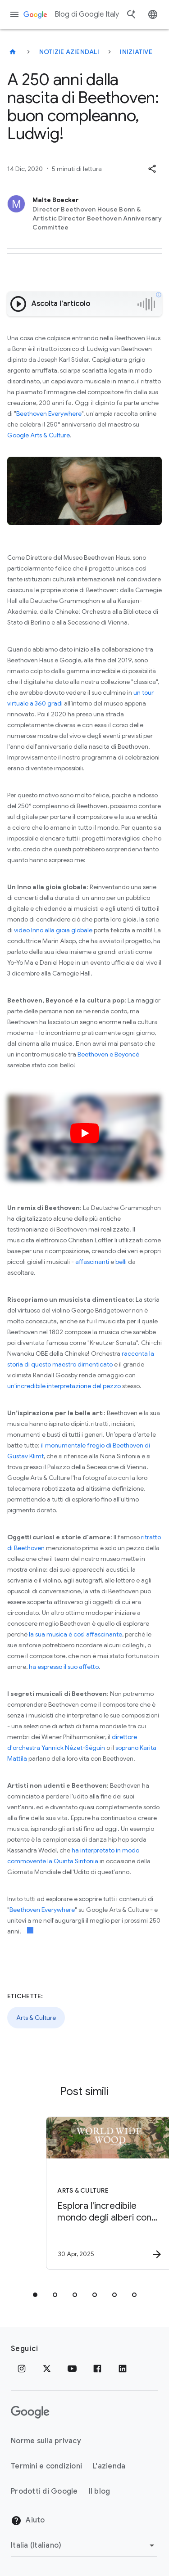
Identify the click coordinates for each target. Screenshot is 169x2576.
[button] (152, 169)
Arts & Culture (36, 2018)
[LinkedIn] (122, 2368)
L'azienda (109, 2466)
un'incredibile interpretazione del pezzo (64, 1386)
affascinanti (92, 1262)
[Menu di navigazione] (14, 14)
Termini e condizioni (46, 2466)
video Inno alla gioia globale (53, 930)
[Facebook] (97, 2368)
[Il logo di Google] (30, 2412)
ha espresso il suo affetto (64, 1667)
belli (121, 1262)
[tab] (35, 2295)
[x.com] (47, 2368)
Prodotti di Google (44, 2491)
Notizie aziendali (69, 52)
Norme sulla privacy (46, 2441)
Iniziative (136, 52)
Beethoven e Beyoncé (108, 1054)
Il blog (99, 2491)
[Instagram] (21, 2368)
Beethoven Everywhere (49, 413)
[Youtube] (72, 2368)
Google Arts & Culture (38, 435)
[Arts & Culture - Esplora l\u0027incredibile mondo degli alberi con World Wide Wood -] (100, 2193)
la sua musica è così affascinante (75, 1634)
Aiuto (28, 2520)
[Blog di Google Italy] (12, 52)
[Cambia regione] (84, 2545)
